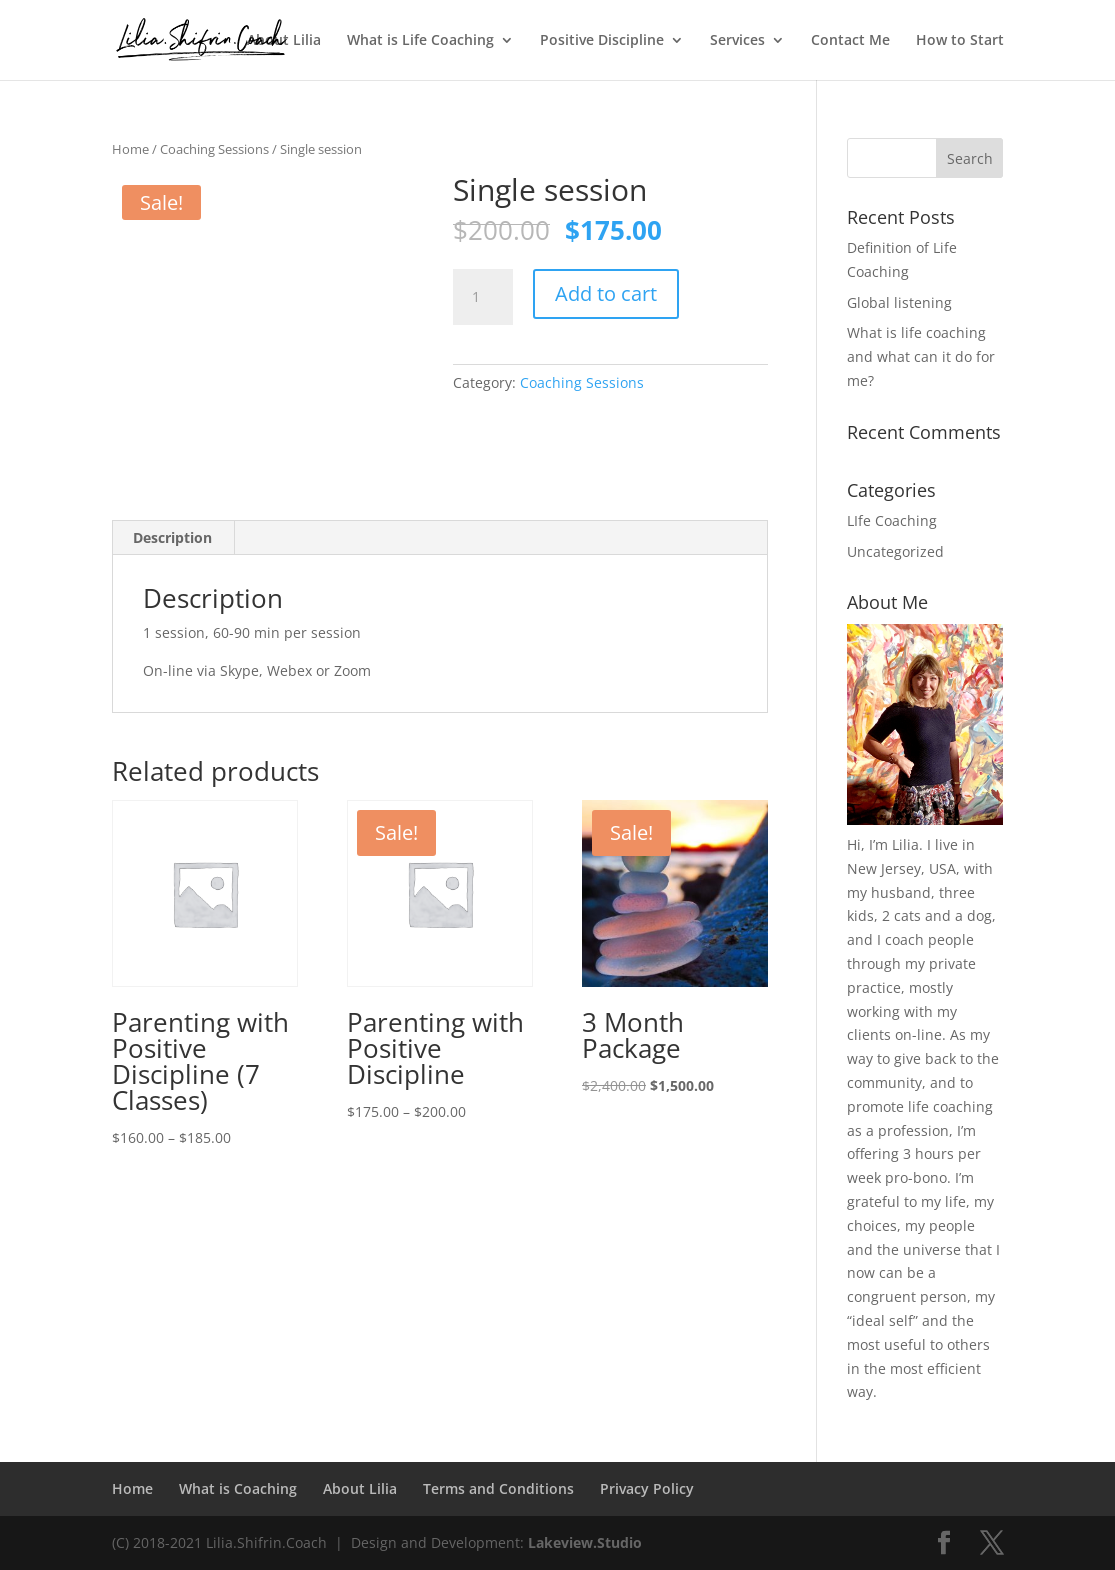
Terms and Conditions (498, 1488)
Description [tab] (172, 537)
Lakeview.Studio (585, 1542)
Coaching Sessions (214, 149)
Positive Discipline (602, 41)
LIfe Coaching (892, 520)
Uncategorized (895, 551)
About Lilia (284, 41)
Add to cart (606, 293)
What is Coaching (238, 1488)
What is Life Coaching (420, 41)
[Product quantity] (483, 297)
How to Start (960, 41)
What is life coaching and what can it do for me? (921, 356)
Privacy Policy (647, 1488)
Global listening (899, 302)
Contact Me (850, 41)
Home (130, 149)
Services (737, 41)
